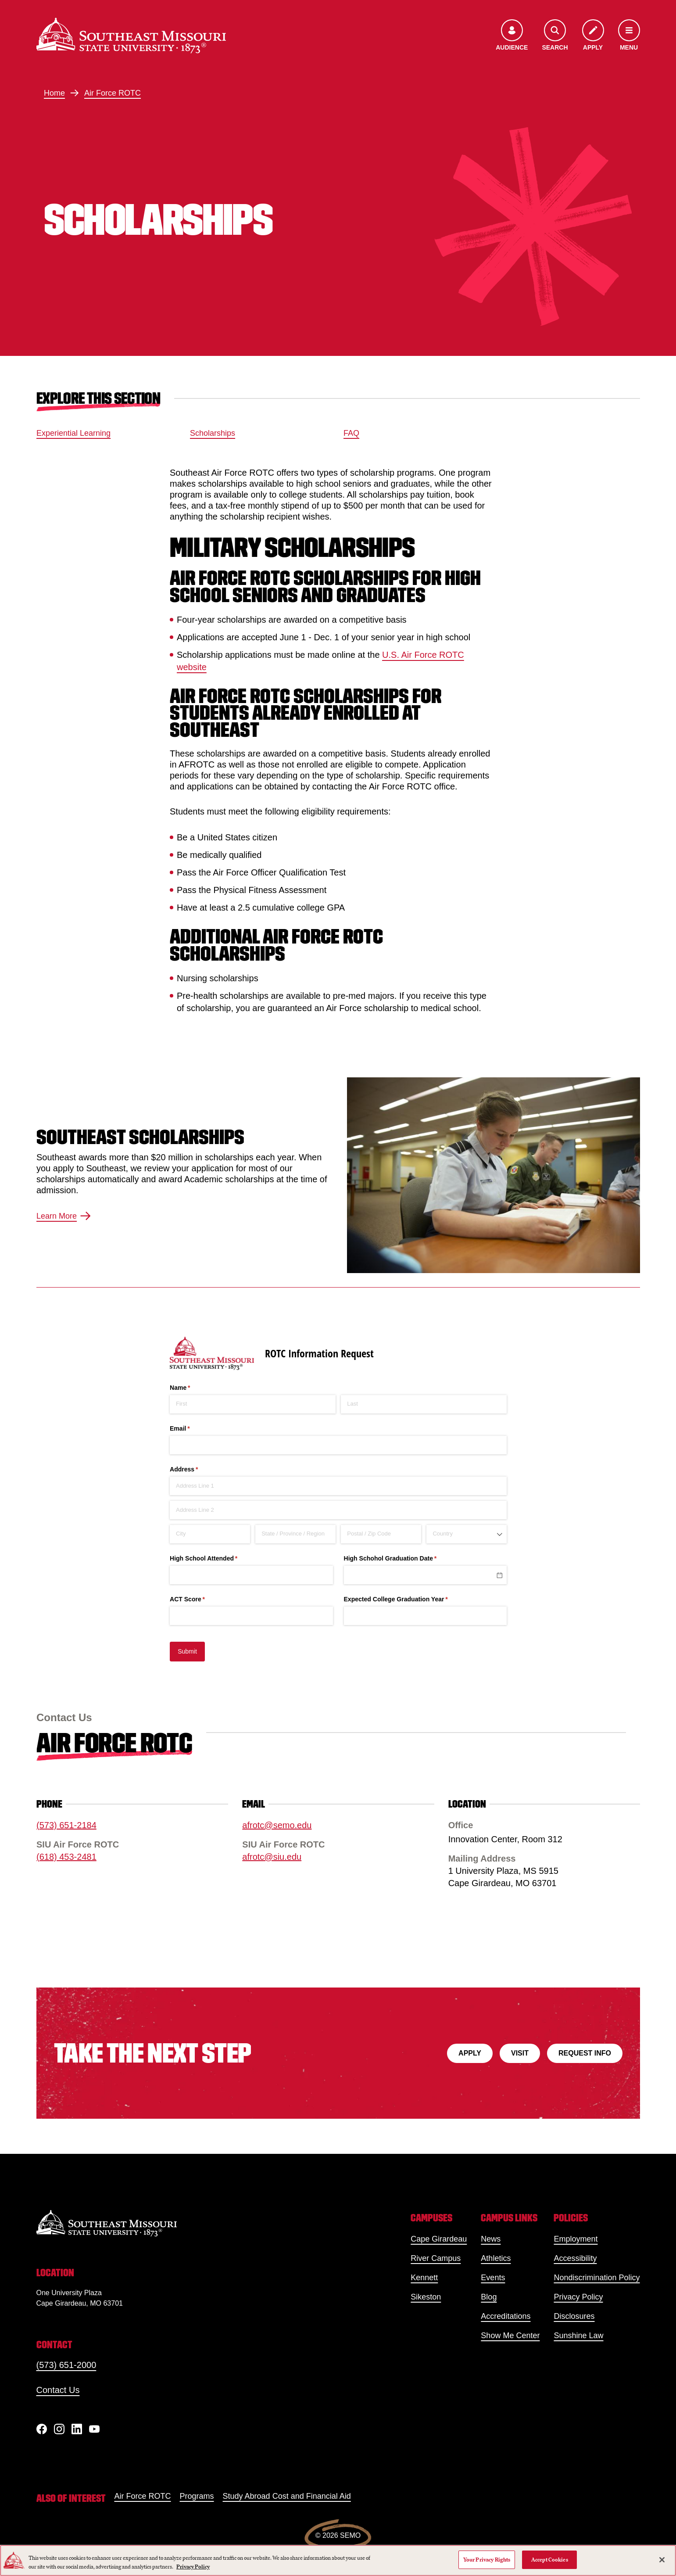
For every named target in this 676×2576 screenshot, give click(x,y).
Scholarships (212, 433)
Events (493, 2277)
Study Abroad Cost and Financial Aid (287, 2496)
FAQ (351, 433)
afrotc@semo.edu (276, 1825)
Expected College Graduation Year (407, 1599)
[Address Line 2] (338, 1510)
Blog (489, 2297)
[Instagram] (59, 2429)
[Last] (424, 1404)
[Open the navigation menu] (629, 35)
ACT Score (200, 1599)
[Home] (131, 36)
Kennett (424, 2277)
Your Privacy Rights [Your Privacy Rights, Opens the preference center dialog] (486, 2559)
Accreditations (505, 2316)
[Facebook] (41, 2429)
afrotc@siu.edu (271, 1857)
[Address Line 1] (338, 1486)
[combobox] (466, 1534)
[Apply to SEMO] (593, 35)
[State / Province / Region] (295, 1534)
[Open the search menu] (555, 35)
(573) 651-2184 (66, 1825)
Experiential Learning (73, 433)
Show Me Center (510, 2335)
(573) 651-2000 (66, 2365)
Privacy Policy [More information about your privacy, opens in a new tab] (193, 2566)
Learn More (63, 1216)
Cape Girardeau (439, 2239)
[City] (210, 1534)
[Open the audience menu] (512, 35)
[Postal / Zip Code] (381, 1534)
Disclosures (574, 2316)
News (491, 2239)
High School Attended (216, 1558)
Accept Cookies (549, 2559)
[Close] (662, 2559)
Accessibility (575, 2258)
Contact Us (58, 2390)
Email (192, 1428)
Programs (197, 2496)
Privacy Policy (578, 2297)
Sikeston (426, 2297)
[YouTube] (94, 2429)
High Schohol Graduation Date (402, 1558)
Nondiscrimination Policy (597, 2277)
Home (54, 93)
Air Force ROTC (112, 93)
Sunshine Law (578, 2335)
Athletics (496, 2258)
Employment (575, 2239)
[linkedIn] (77, 2429)
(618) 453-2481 (66, 1857)
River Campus (436, 2258)
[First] (253, 1404)
